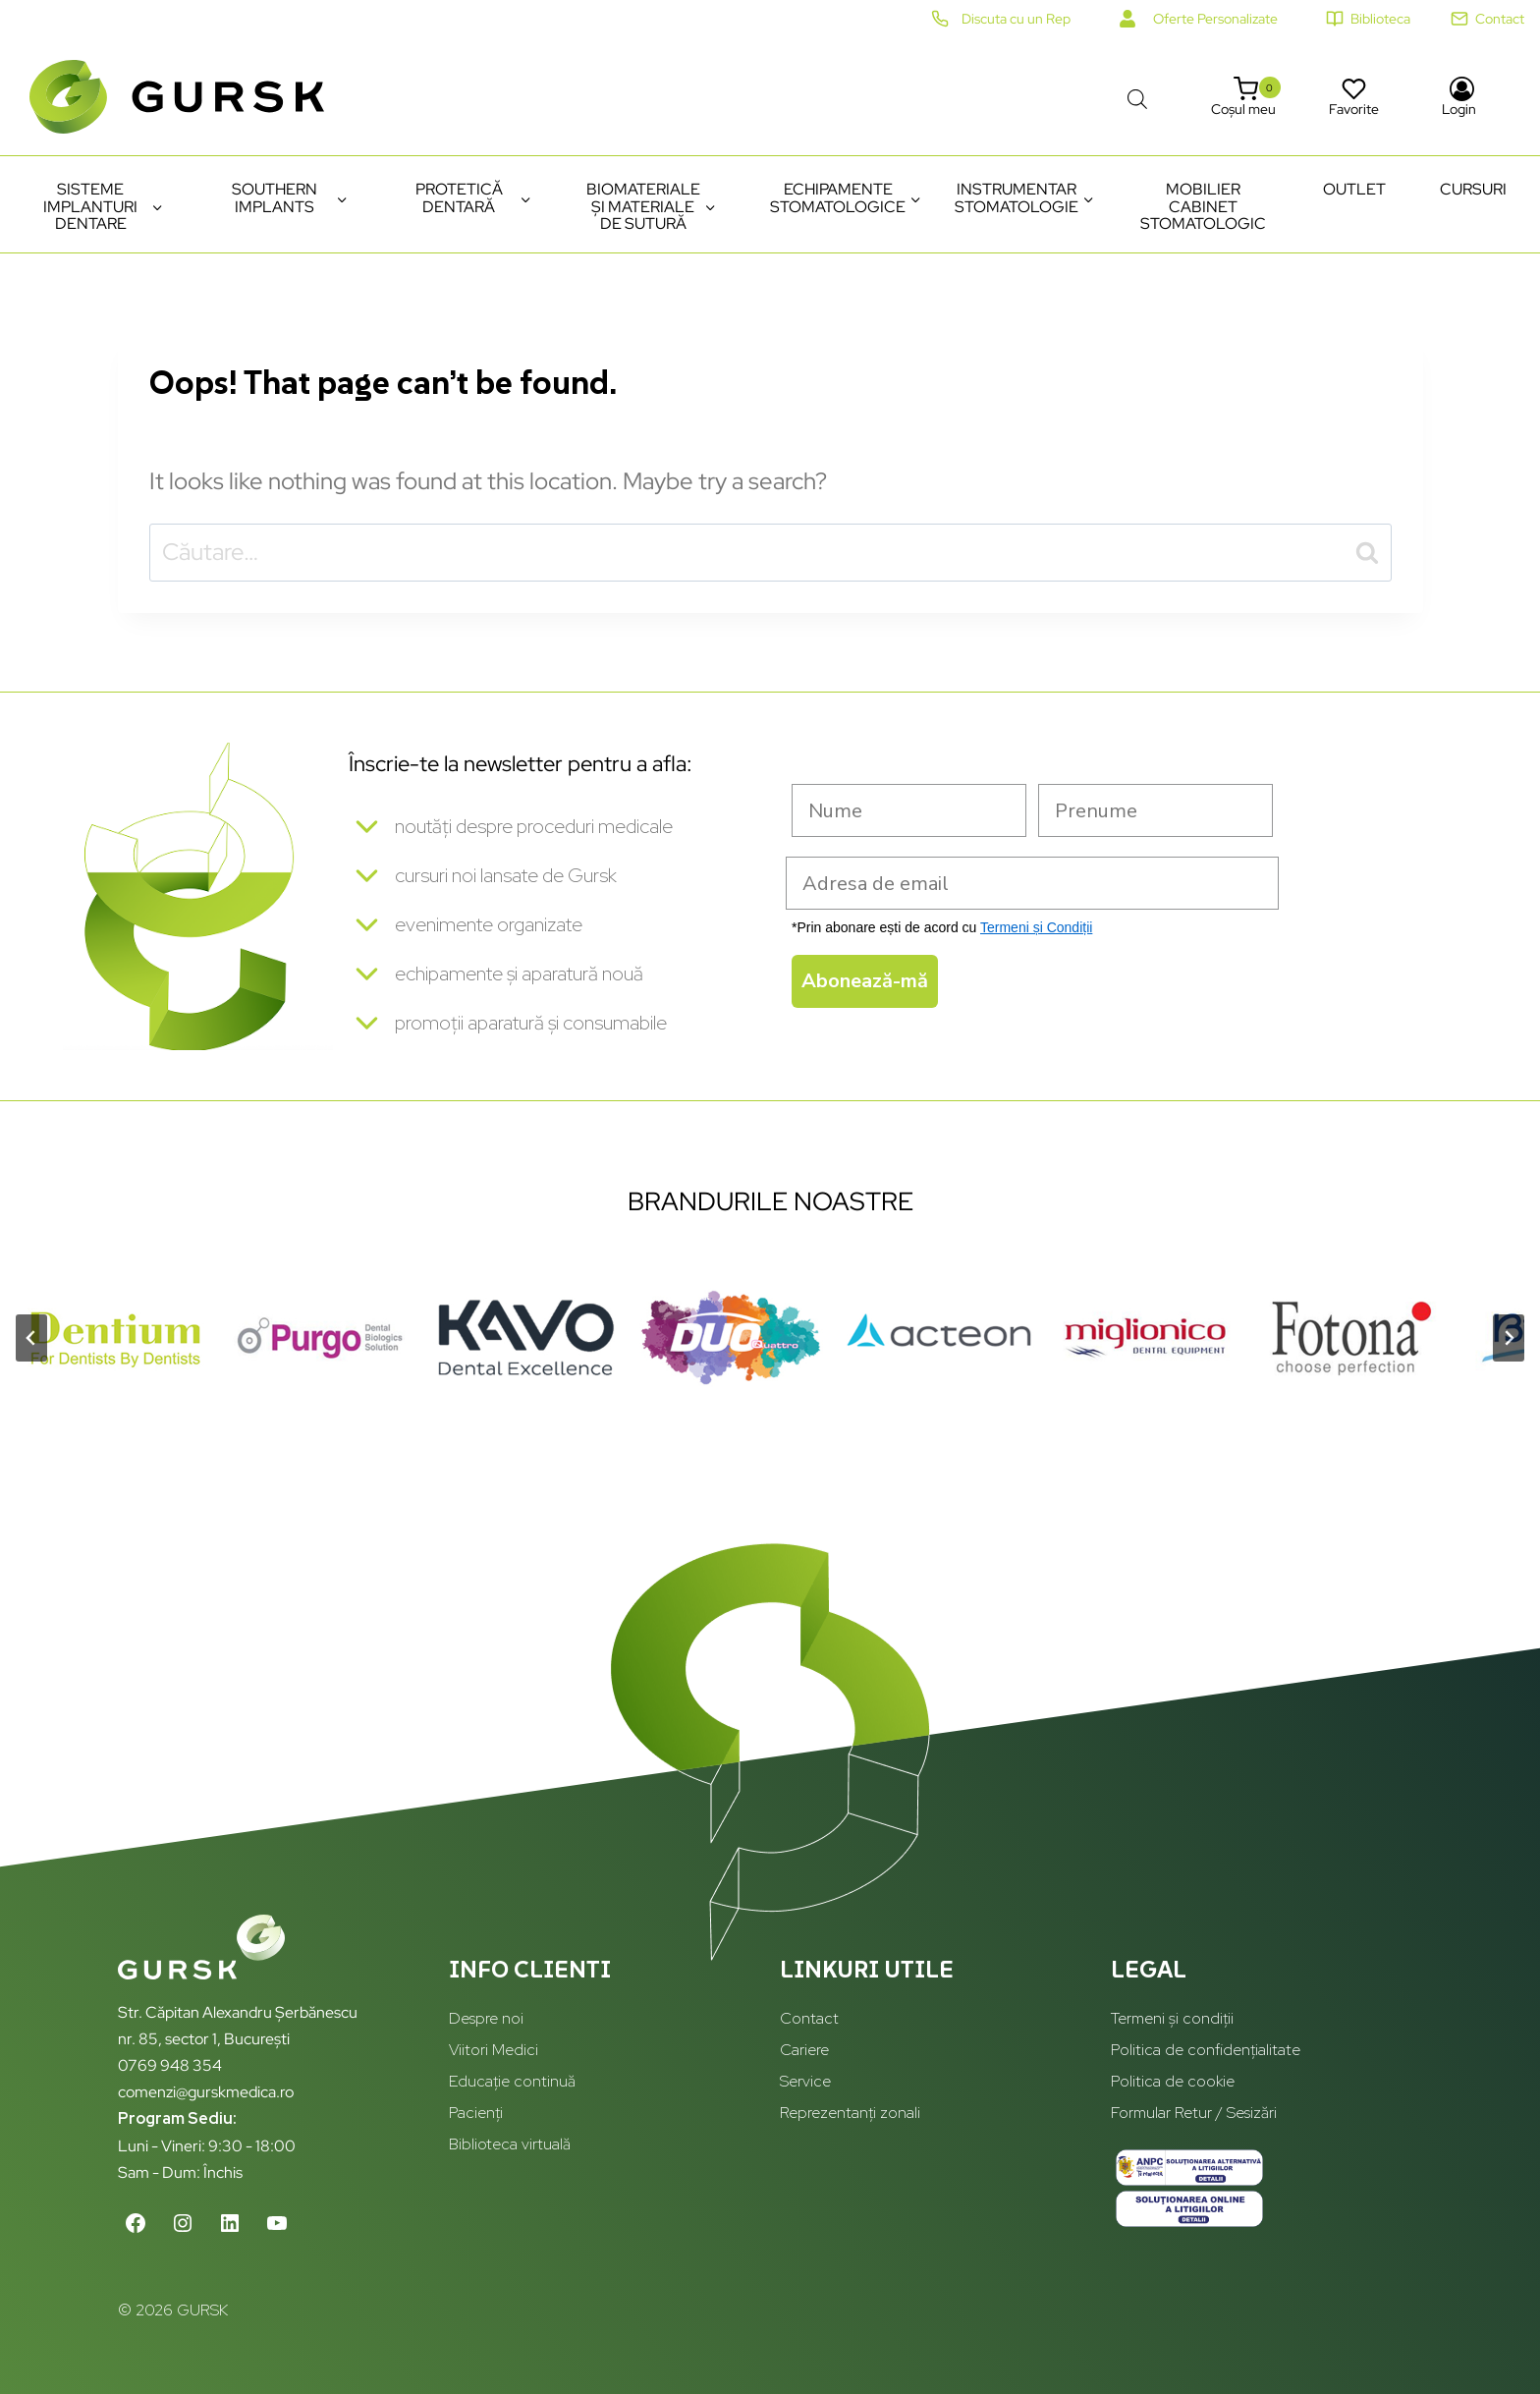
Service (805, 2082)
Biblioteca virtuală (510, 2144)
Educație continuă (512, 2082)
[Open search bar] (1137, 96)
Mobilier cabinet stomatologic (1203, 206)
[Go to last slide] (31, 1350)
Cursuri (1473, 189)
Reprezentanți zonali (850, 2112)
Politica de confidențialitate (1205, 2050)
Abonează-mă (864, 981)
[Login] (1461, 97)
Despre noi (486, 2019)
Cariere (804, 2050)
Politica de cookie (1173, 2082)
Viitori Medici (493, 2050)
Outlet (1354, 189)
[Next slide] (1508, 1350)
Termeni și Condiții (1036, 927)
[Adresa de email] (1032, 883)
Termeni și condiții (1172, 2019)
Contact (809, 2019)
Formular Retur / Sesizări (1194, 2112)
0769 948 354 (170, 2065)
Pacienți (476, 2112)
